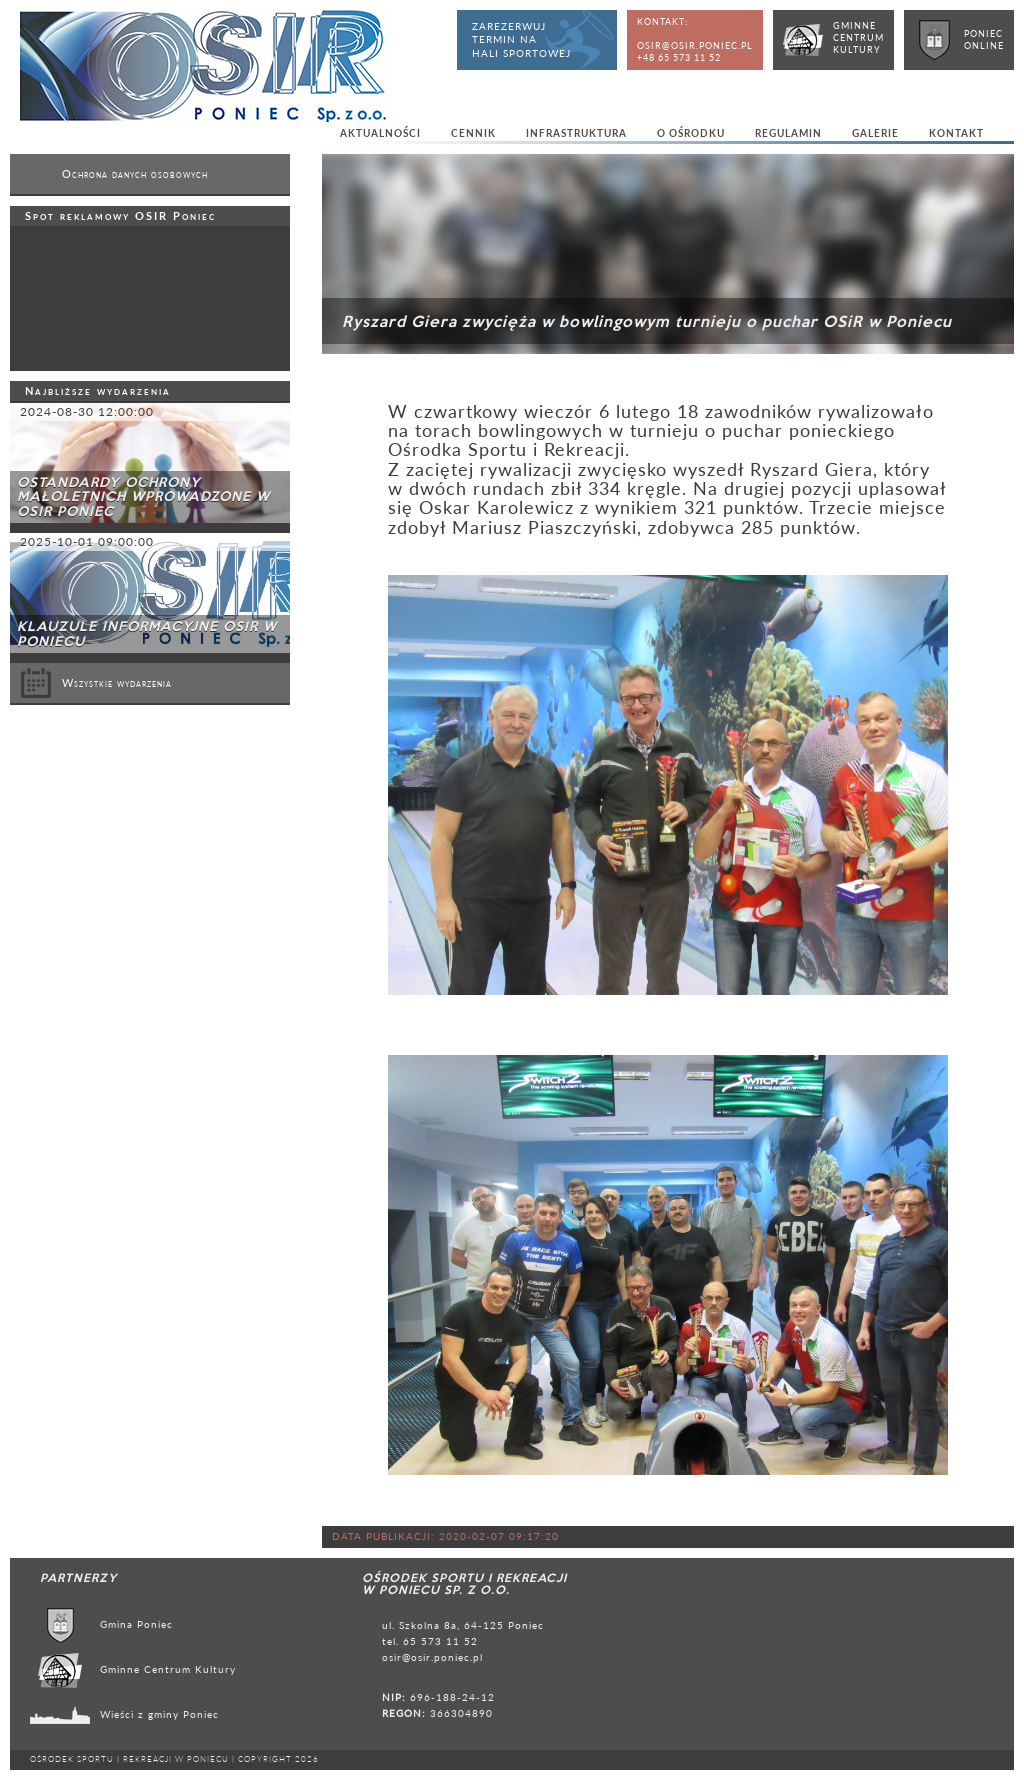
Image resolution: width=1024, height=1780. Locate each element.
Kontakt (956, 133)
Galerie (875, 133)
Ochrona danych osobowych (135, 174)
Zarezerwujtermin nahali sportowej (521, 39)
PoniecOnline (984, 40)
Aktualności (380, 133)
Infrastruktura (576, 133)
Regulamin (788, 133)
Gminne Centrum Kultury (168, 1669)
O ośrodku (691, 133)
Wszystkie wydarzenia (96, 683)
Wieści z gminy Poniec (159, 1714)
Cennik (473, 133)
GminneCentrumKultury (858, 38)
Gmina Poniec (136, 1624)
